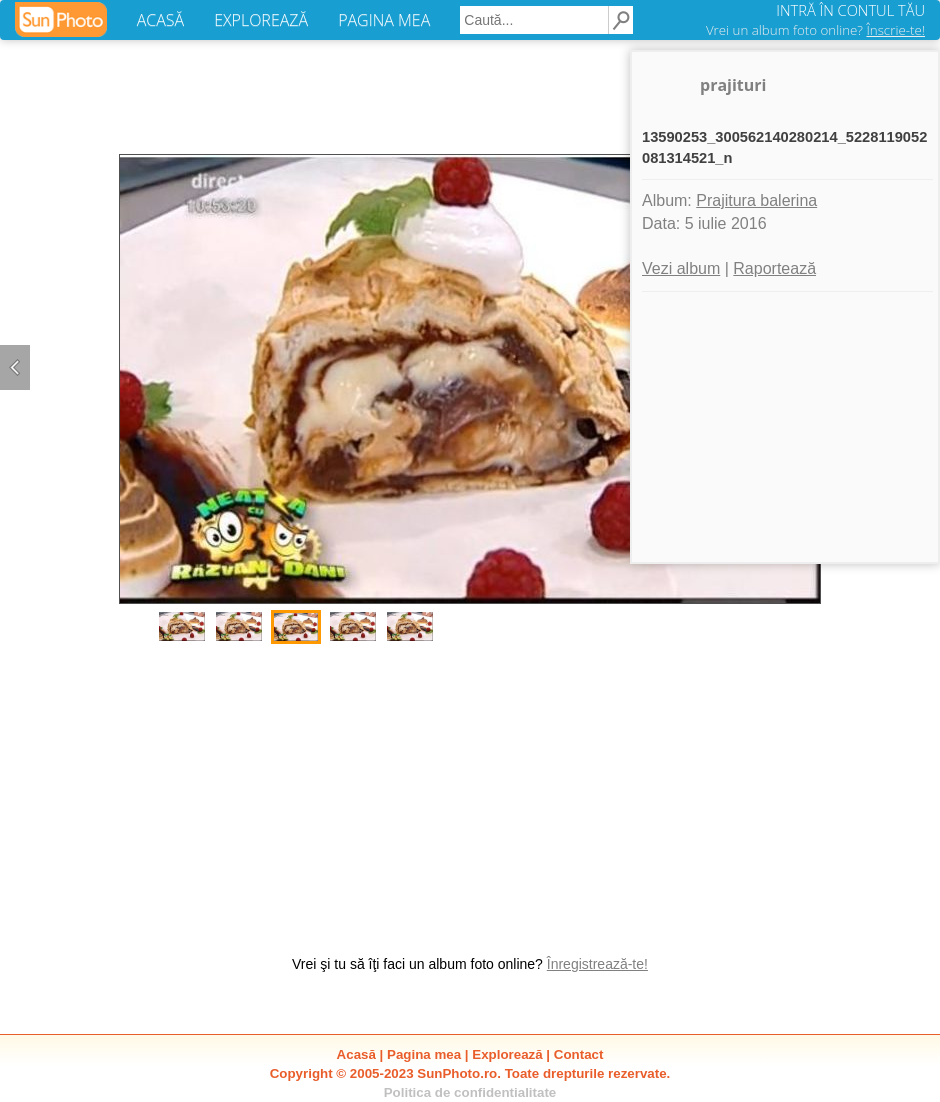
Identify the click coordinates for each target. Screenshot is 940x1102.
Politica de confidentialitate (470, 1092)
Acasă (356, 1054)
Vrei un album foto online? (815, 30)
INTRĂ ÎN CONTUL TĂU (850, 10)
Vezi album (681, 268)
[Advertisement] (470, 789)
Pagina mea (424, 1054)
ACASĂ (160, 20)
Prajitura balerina (756, 200)
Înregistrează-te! (597, 964)
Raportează (774, 268)
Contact (579, 1054)
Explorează (507, 1054)
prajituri (733, 85)
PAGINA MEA (384, 20)
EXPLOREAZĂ (261, 20)
